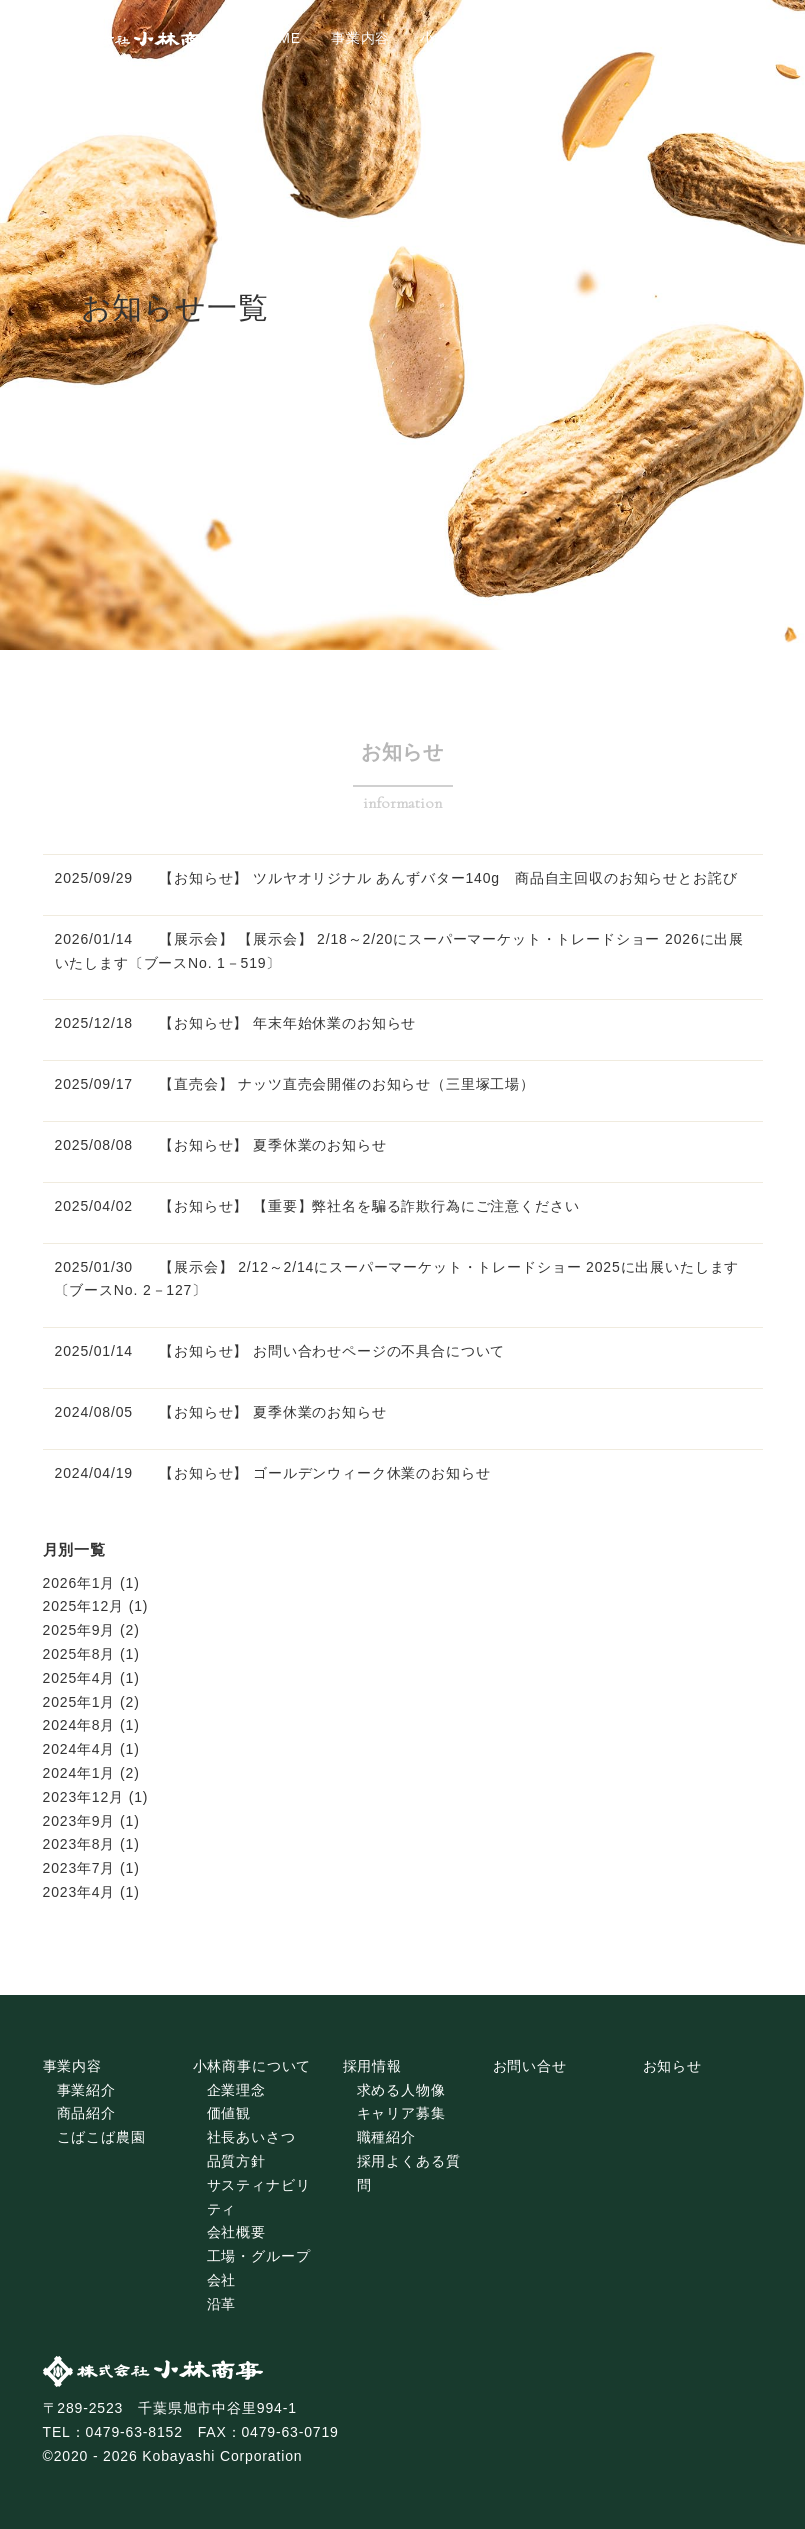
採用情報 (372, 2066)
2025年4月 (79, 1678)
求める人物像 (401, 2090)
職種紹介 (386, 2137)
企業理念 (236, 2090)
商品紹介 (86, 2113)
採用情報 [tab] (598, 38)
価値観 (229, 2113)
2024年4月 (79, 1749)
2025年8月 (79, 1654)
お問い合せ (530, 2066)
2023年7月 (79, 1868)
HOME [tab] (278, 38)
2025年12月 (83, 1606)
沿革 (222, 2304)
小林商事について (252, 2066)
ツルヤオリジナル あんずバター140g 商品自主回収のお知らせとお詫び (495, 878)
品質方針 (236, 2161)
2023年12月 (83, 1797)
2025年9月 (79, 1630)
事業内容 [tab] (360, 38)
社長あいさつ (251, 2137)
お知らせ (672, 2066)
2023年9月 (79, 1821)
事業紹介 (86, 2090)
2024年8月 (79, 1725)
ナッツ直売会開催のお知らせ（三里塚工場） (386, 1084)
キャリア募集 (401, 2113)
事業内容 (72, 2066)
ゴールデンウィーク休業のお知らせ (371, 1473)
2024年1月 (79, 1773)
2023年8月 (79, 1844)
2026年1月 (79, 1583)
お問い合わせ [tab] (702, 38)
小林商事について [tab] (479, 38)
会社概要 (236, 2232)
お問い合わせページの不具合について (379, 1351)
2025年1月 (79, 1702)
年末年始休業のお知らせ (334, 1023)
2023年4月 (79, 1892)
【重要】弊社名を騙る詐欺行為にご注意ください (416, 1206)
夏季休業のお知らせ (320, 1145)
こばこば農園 (101, 2137)
